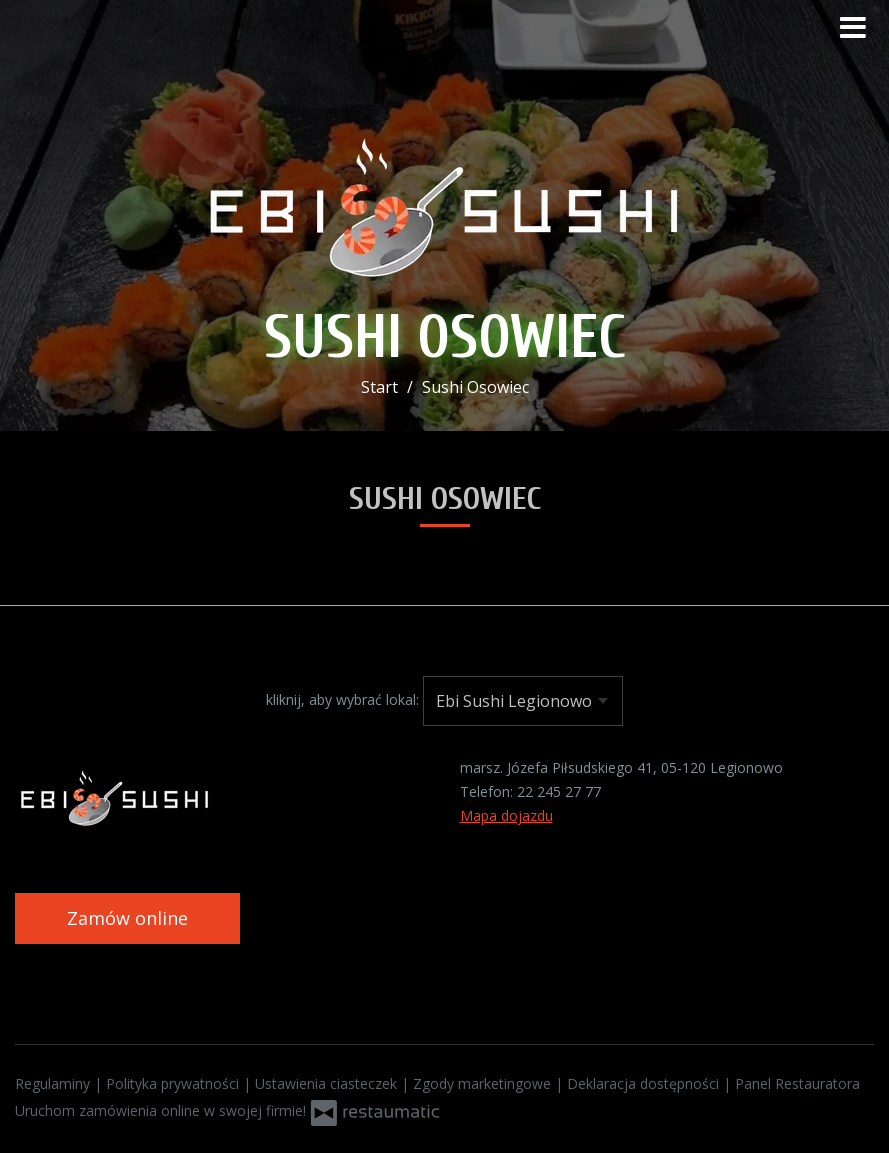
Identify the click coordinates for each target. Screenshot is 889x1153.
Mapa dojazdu (506, 815)
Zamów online (127, 918)
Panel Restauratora (797, 1083)
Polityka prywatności (174, 1083)
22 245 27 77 (559, 791)
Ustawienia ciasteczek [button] (328, 1083)
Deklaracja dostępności (645, 1083)
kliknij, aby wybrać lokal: (342, 699)
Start (379, 387)
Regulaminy (54, 1083)
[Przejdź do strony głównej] (445, 199)
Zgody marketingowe (484, 1083)
